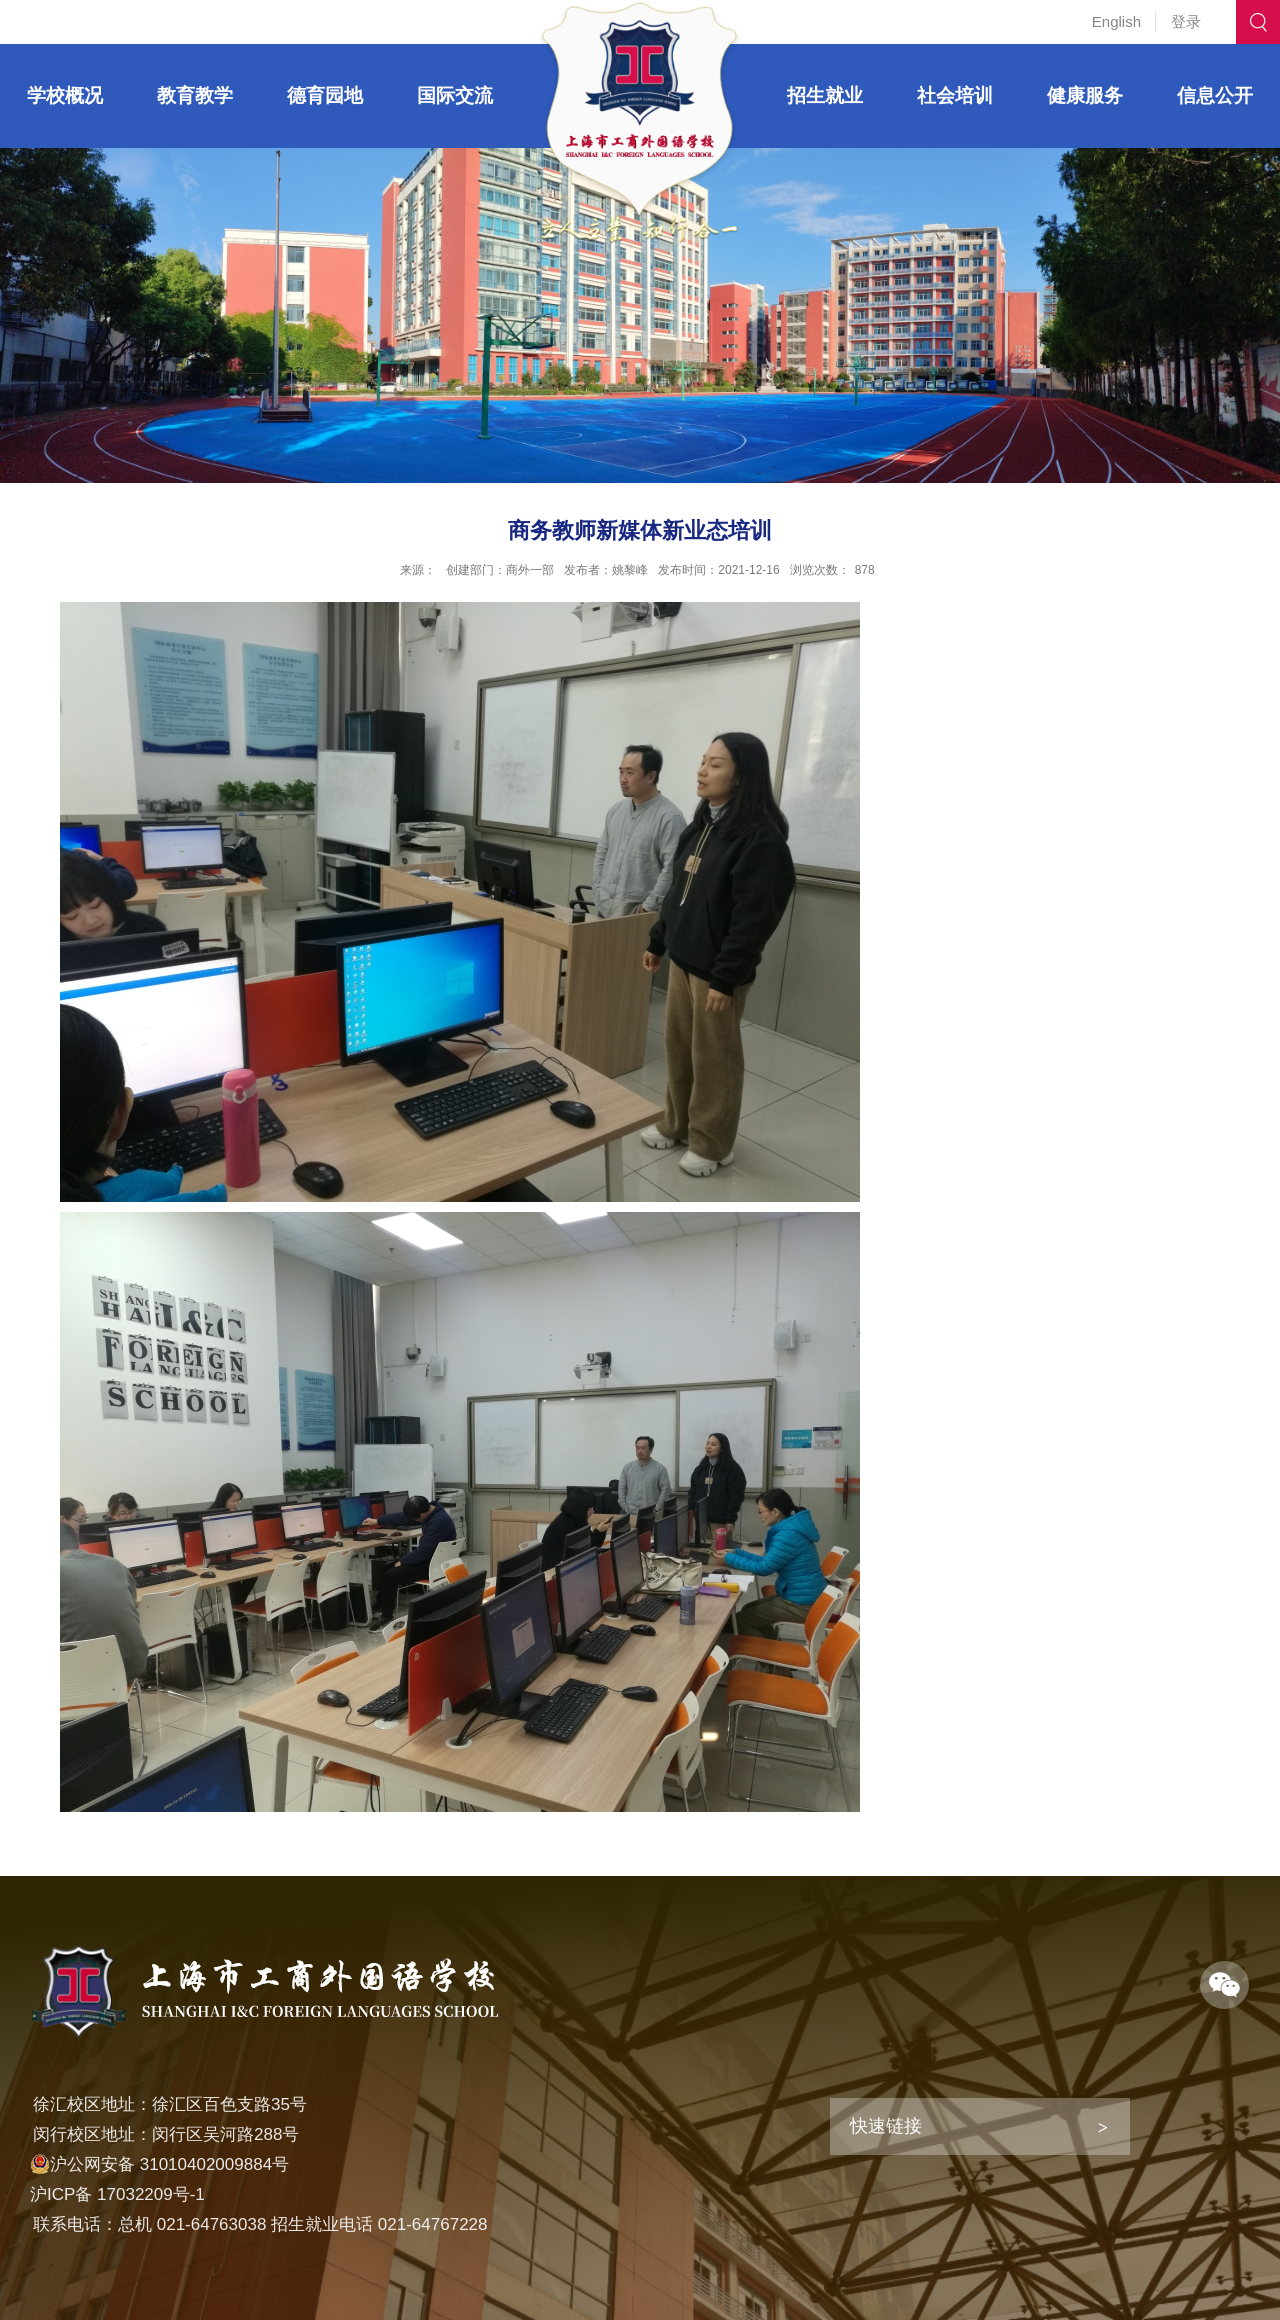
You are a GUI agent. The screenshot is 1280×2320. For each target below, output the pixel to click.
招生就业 (825, 95)
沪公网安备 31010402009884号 (159, 2164)
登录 (1186, 21)
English (1116, 21)
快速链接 (886, 2126)
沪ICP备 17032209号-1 (117, 2194)
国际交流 (455, 95)
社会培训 (955, 95)
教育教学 (195, 95)
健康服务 (1085, 95)
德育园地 (325, 95)
